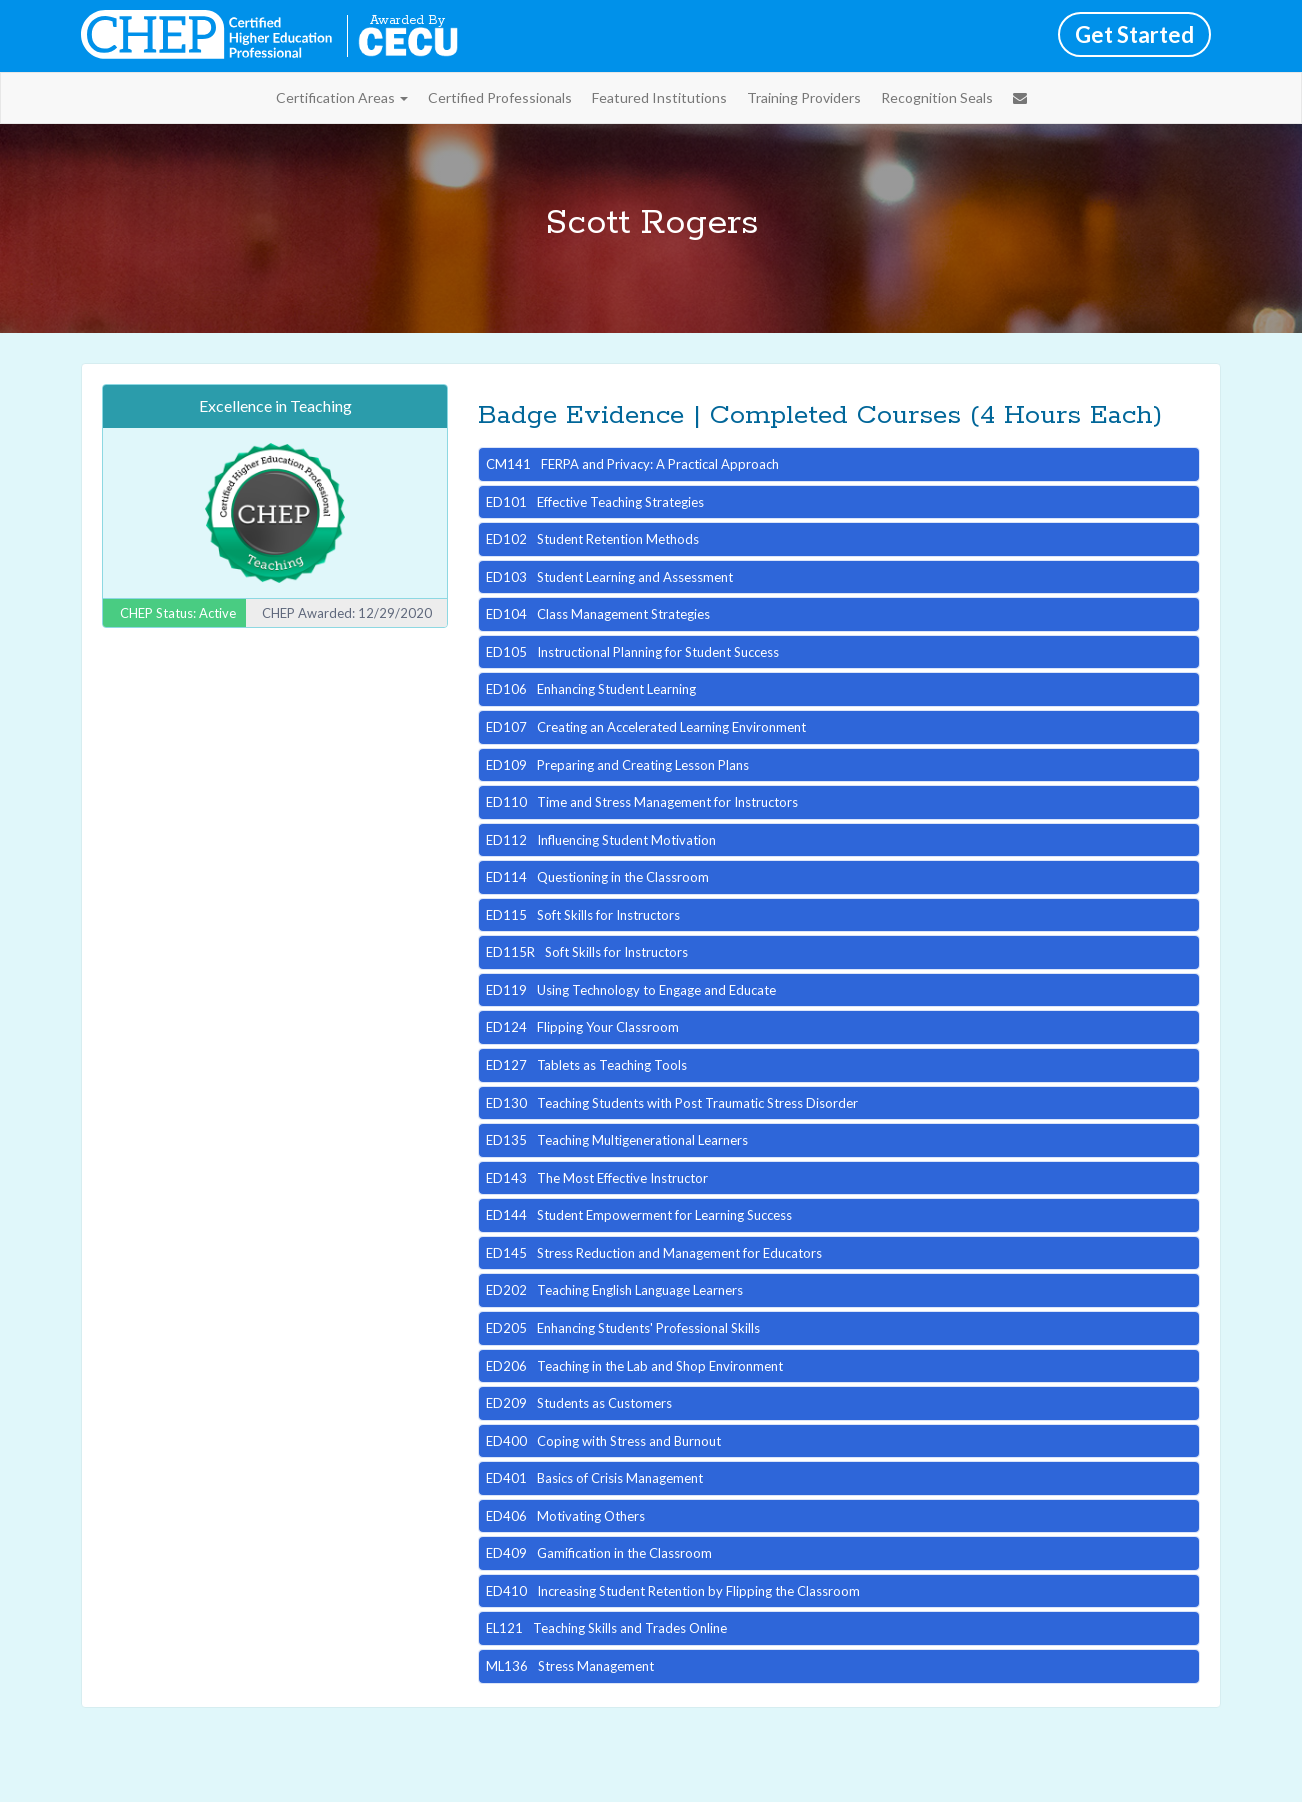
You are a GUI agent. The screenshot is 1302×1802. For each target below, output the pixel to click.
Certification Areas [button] (342, 97)
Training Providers (804, 97)
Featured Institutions (659, 97)
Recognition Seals (937, 97)
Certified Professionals (500, 97)
